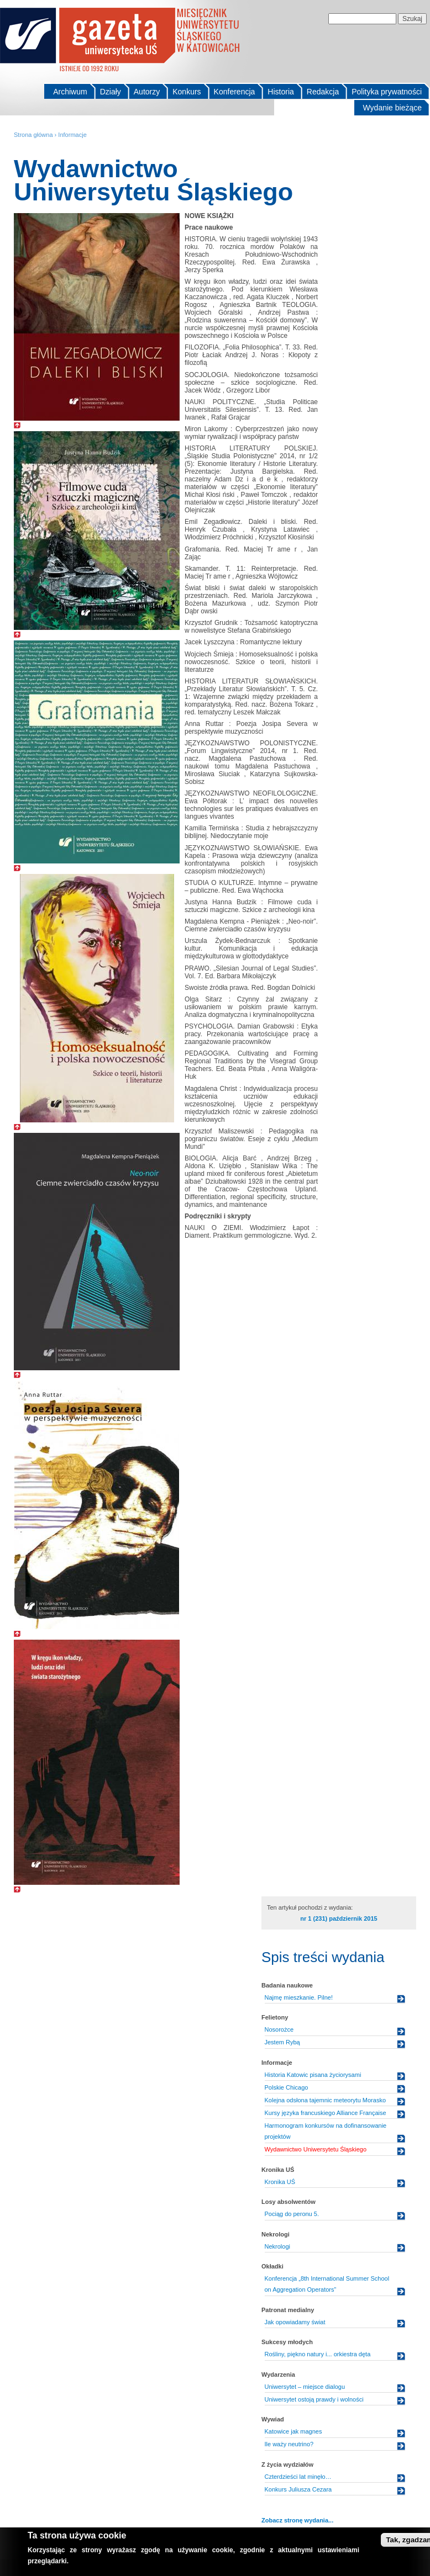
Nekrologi (277, 2246)
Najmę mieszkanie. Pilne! (299, 1997)
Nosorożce (279, 2029)
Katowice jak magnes (293, 2431)
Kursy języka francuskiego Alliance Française (325, 2112)
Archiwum (70, 91)
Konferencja (234, 91)
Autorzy (147, 91)
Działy (110, 91)
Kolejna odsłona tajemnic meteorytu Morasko (325, 2100)
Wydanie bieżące (392, 107)
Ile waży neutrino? (289, 2444)
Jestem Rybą (282, 2042)
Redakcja (323, 91)
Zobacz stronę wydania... (297, 2520)
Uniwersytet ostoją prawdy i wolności (314, 2399)
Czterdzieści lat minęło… (298, 2476)
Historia (280, 91)
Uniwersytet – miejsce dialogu (305, 2386)
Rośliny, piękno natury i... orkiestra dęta (318, 2354)
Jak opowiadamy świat (295, 2322)
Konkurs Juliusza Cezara (298, 2489)
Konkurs (186, 91)
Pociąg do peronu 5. (292, 2214)
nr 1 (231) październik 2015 (338, 1918)
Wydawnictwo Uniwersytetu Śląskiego (316, 2149)
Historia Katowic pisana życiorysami (313, 2074)
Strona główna (33, 134)
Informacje (72, 134)
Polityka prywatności (387, 91)
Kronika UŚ (280, 2182)
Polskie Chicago (286, 2087)
